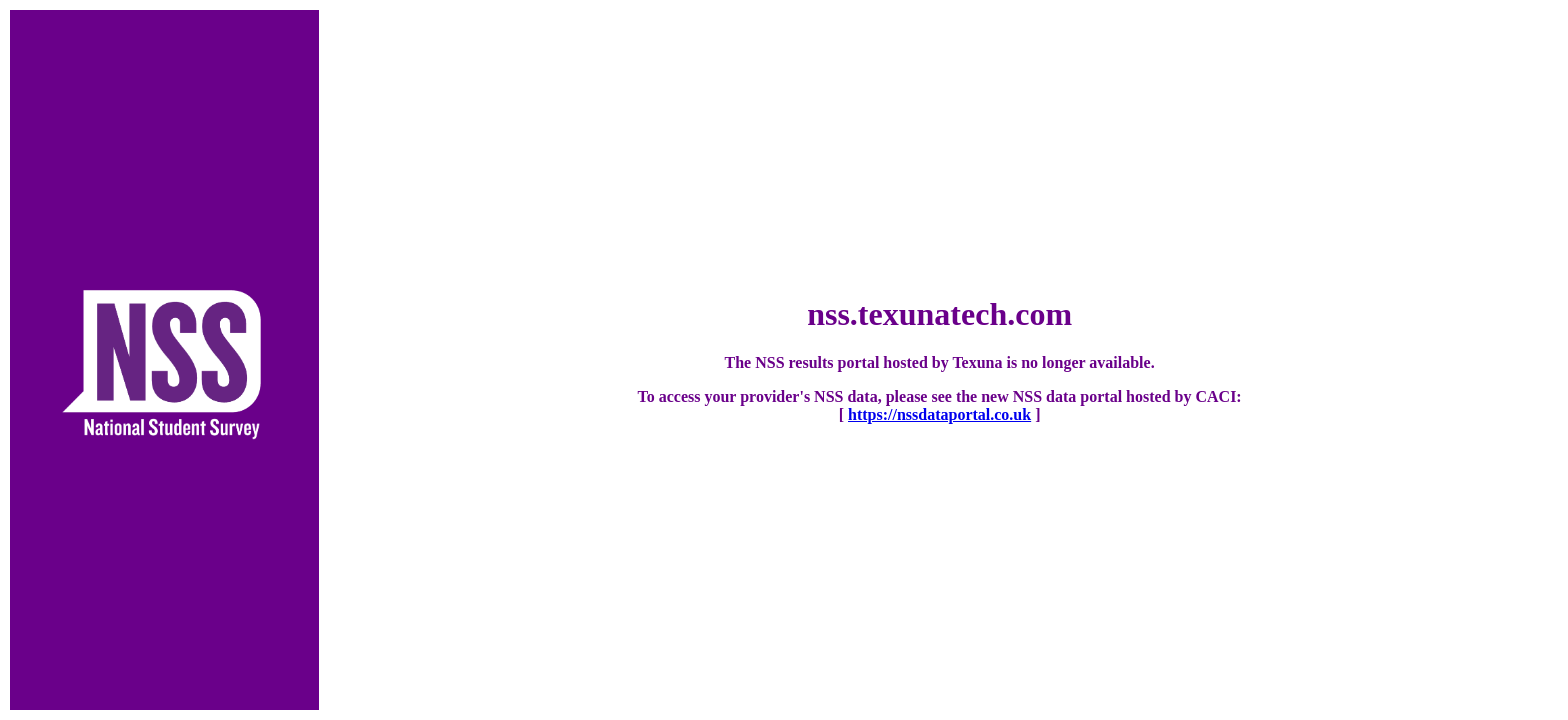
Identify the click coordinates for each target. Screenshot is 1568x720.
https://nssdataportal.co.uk (939, 414)
